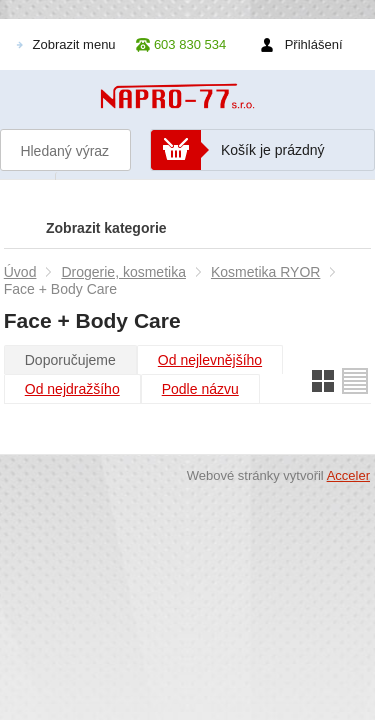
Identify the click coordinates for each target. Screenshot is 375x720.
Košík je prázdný (273, 150)
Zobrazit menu (74, 44)
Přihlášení (314, 44)
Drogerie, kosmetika (123, 272)
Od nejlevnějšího (210, 360)
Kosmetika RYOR (265, 272)
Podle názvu (200, 389)
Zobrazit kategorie (106, 228)
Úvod (20, 272)
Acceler (348, 475)
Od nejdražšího (72, 389)
